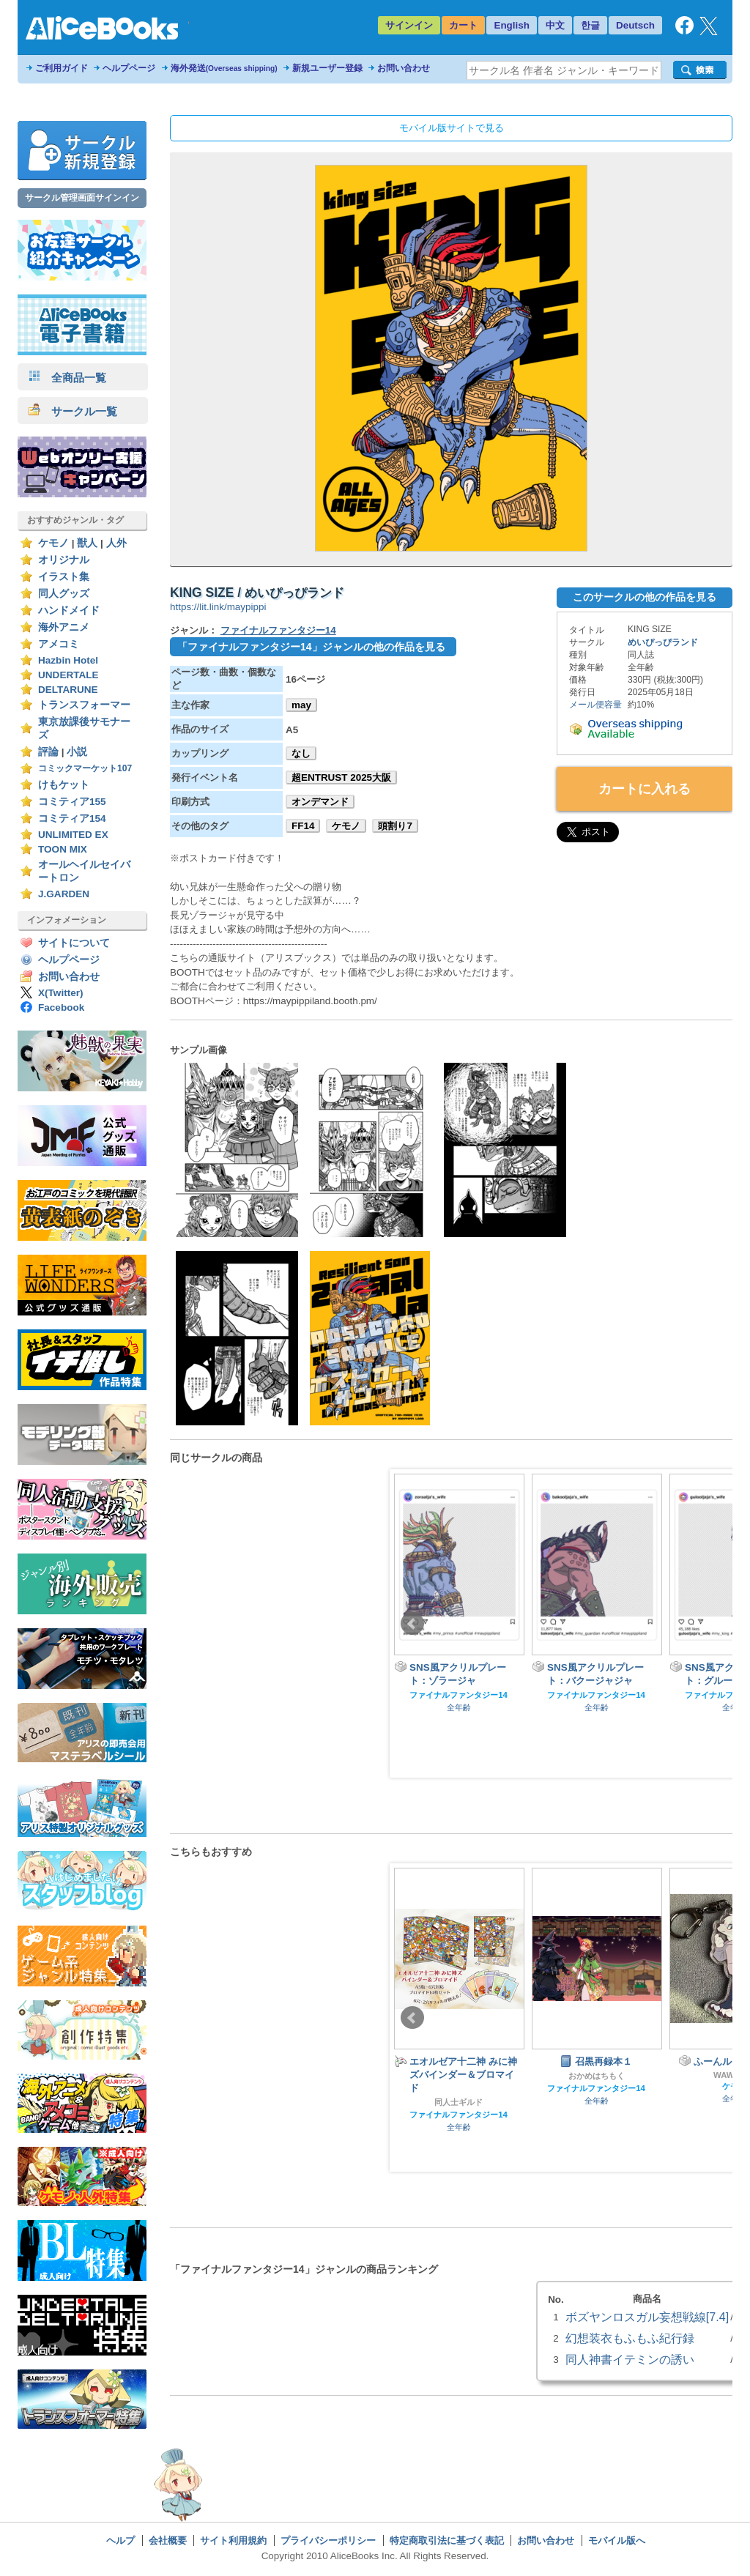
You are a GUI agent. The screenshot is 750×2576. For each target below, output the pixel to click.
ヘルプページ (129, 68)
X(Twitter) (60, 992)
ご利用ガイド (61, 68)
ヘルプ (120, 2540)
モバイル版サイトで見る (451, 127)
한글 (590, 25)
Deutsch (635, 25)
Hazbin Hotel (68, 660)
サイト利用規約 (233, 2540)
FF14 (303, 825)
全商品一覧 (67, 377)
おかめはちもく (596, 2075)
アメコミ (58, 644)
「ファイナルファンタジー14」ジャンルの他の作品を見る (311, 647)
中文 (555, 25)
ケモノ (53, 543)
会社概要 (168, 2540)
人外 (116, 543)
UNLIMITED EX (73, 834)
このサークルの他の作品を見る (644, 597)
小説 (77, 751)
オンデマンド (320, 801)
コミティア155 (72, 801)
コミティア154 (72, 818)
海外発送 (224, 68)
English (512, 25)
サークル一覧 (73, 411)
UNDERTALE (68, 674)
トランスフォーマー (84, 704)
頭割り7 (395, 825)
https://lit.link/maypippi (218, 606)
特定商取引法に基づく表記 (447, 2540)
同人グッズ (63, 593)
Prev (412, 1624)
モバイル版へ (616, 2540)
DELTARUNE (68, 689)
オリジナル (63, 559)
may (301, 704)
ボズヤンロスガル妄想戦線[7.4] (647, 2316)
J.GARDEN (63, 893)
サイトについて (74, 943)
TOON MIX (62, 849)
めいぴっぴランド (663, 642)
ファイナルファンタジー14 (278, 630)
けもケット (63, 784)
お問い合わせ (403, 68)
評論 (48, 751)
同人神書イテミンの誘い (629, 2359)
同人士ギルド (458, 2102)
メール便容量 (595, 704)
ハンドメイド (69, 610)
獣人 (87, 543)
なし (301, 753)
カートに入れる (644, 789)
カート (463, 25)
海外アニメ (63, 627)
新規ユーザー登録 (327, 68)
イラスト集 (63, 576)
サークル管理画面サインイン (82, 198)
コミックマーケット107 (85, 768)
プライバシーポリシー (328, 2540)
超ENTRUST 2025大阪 (341, 777)
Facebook (61, 1007)
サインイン (409, 25)
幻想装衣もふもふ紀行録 (629, 2338)
